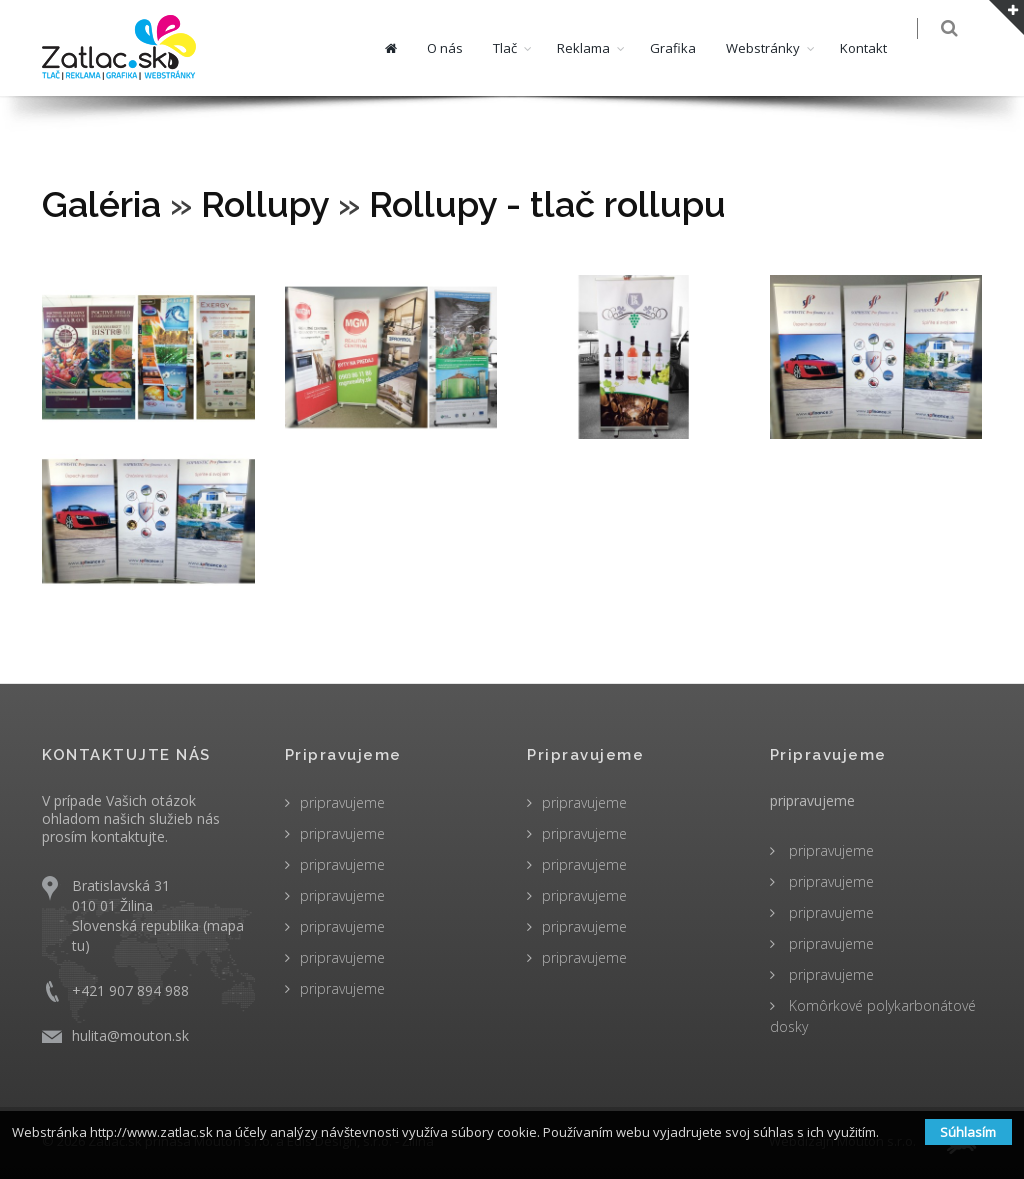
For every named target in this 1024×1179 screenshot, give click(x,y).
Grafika (686, 48)
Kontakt (876, 48)
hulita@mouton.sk (130, 1035)
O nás (458, 48)
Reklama (596, 48)
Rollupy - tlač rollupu (547, 204)
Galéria (101, 204)
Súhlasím (968, 1132)
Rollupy (265, 204)
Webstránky (776, 48)
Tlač (518, 48)
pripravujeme (342, 802)
